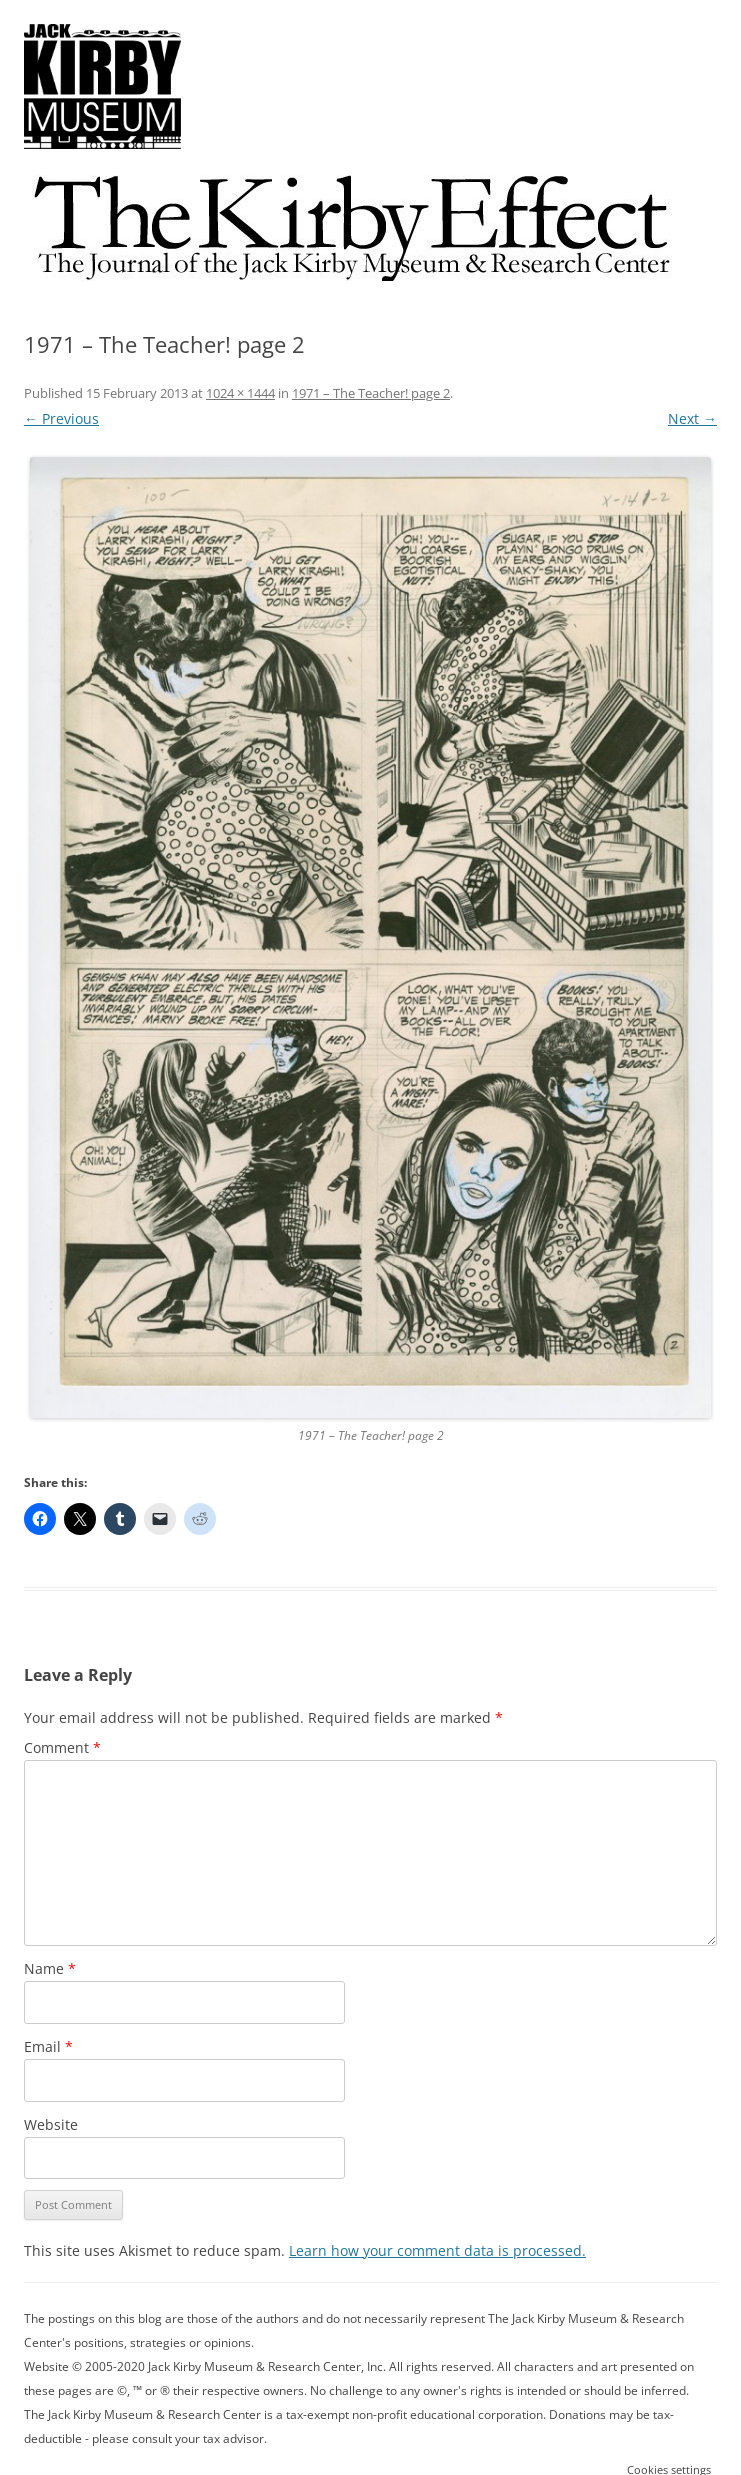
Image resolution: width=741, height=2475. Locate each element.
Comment (62, 1747)
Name (50, 1968)
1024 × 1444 (240, 393)
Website (51, 2124)
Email (48, 2046)
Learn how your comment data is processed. (437, 2250)
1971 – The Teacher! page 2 (371, 393)
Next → (692, 418)
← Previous (61, 418)
